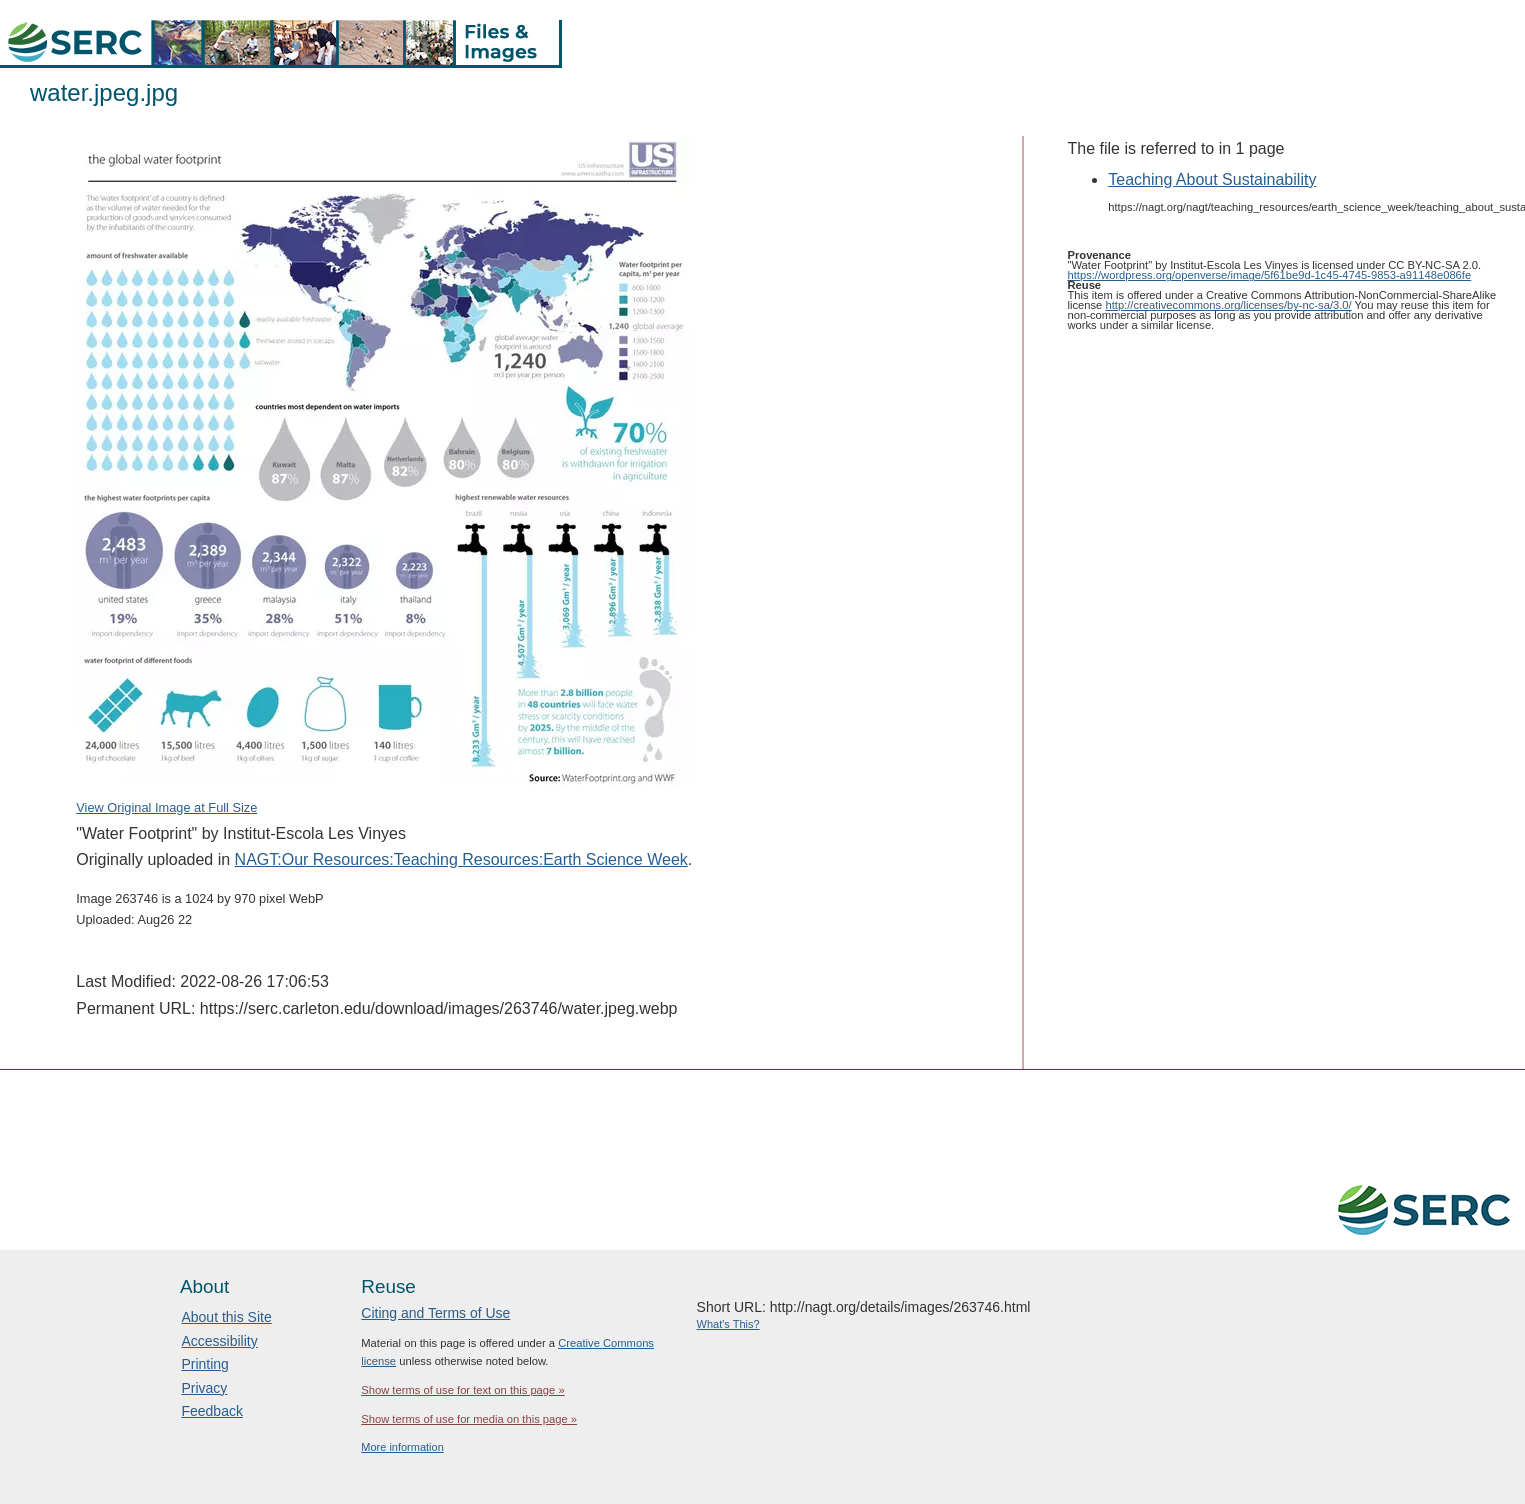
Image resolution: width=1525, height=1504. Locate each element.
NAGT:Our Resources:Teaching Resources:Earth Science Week (461, 859)
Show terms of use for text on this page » (462, 1390)
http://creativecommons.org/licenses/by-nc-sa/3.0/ (1228, 305)
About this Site (226, 1317)
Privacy (204, 1388)
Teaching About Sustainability (1212, 179)
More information (402, 1447)
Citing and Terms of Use (435, 1313)
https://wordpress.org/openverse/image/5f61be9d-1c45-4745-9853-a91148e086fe (1270, 275)
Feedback (211, 1411)
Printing (204, 1364)
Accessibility (219, 1341)
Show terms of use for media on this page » (469, 1419)
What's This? (728, 1324)
